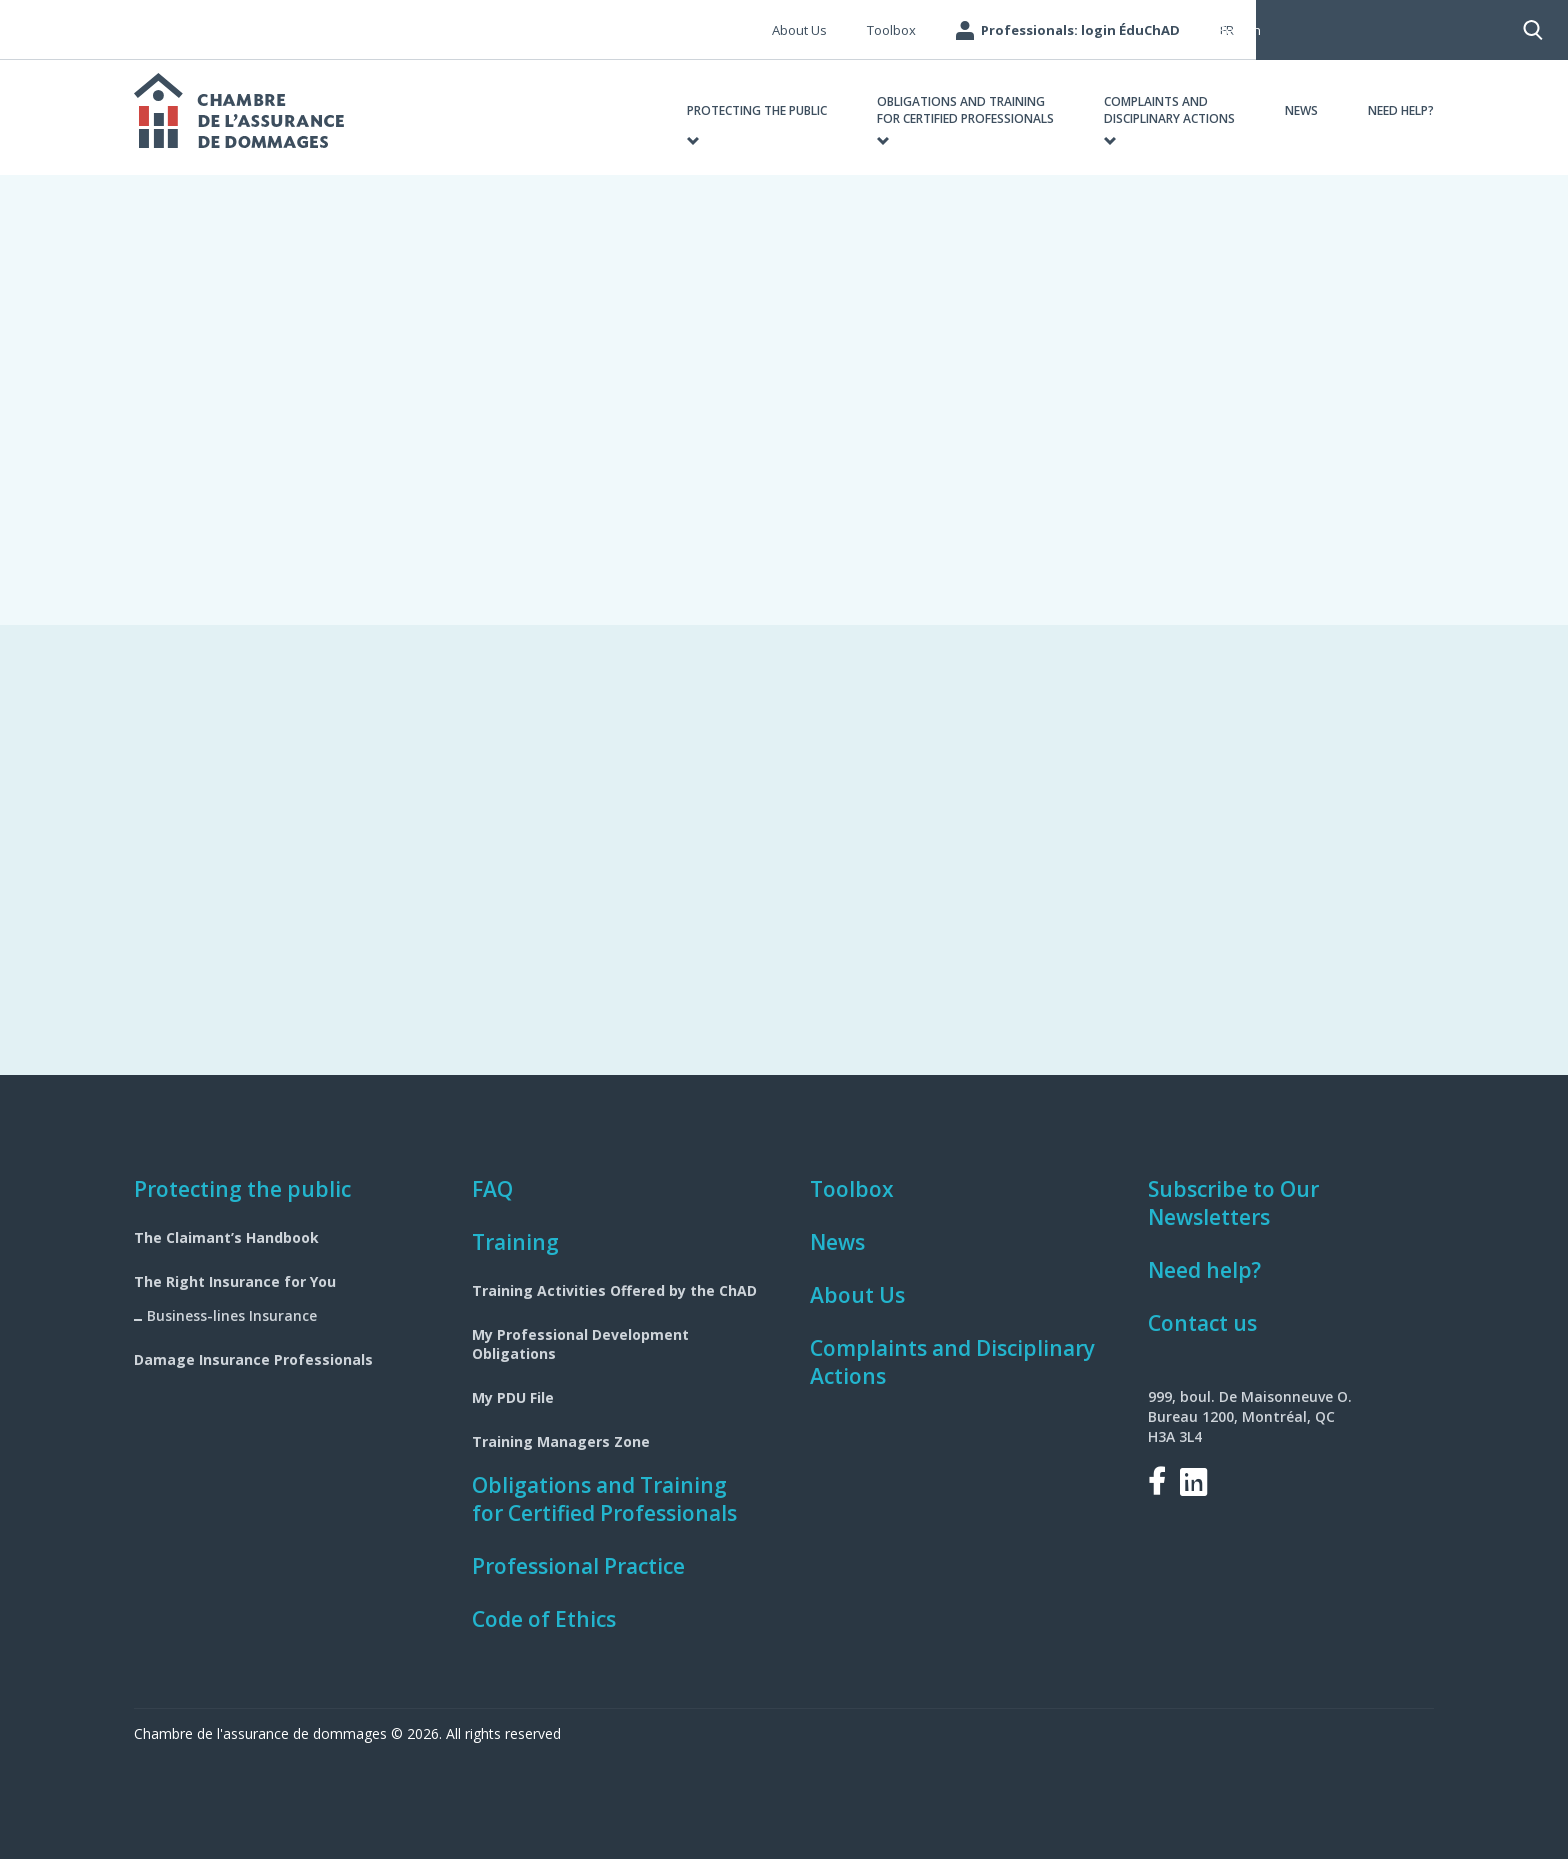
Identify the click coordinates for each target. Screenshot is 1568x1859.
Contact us (1202, 1323)
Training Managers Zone (561, 1441)
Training (515, 1242)
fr (1227, 30)
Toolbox (852, 1189)
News (837, 1242)
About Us (857, 1295)
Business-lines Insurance (232, 1315)
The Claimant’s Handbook (226, 1237)
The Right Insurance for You (235, 1281)
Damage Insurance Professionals (253, 1359)
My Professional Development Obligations (580, 1344)
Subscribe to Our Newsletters (1233, 1203)
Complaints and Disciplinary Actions (952, 1362)
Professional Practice (578, 1566)
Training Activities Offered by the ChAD (614, 1290)
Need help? (1204, 1270)
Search (1300, 30)
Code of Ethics (544, 1619)
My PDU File (513, 1397)
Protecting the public (242, 1189)
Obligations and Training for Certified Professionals (604, 1499)
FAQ (492, 1189)
